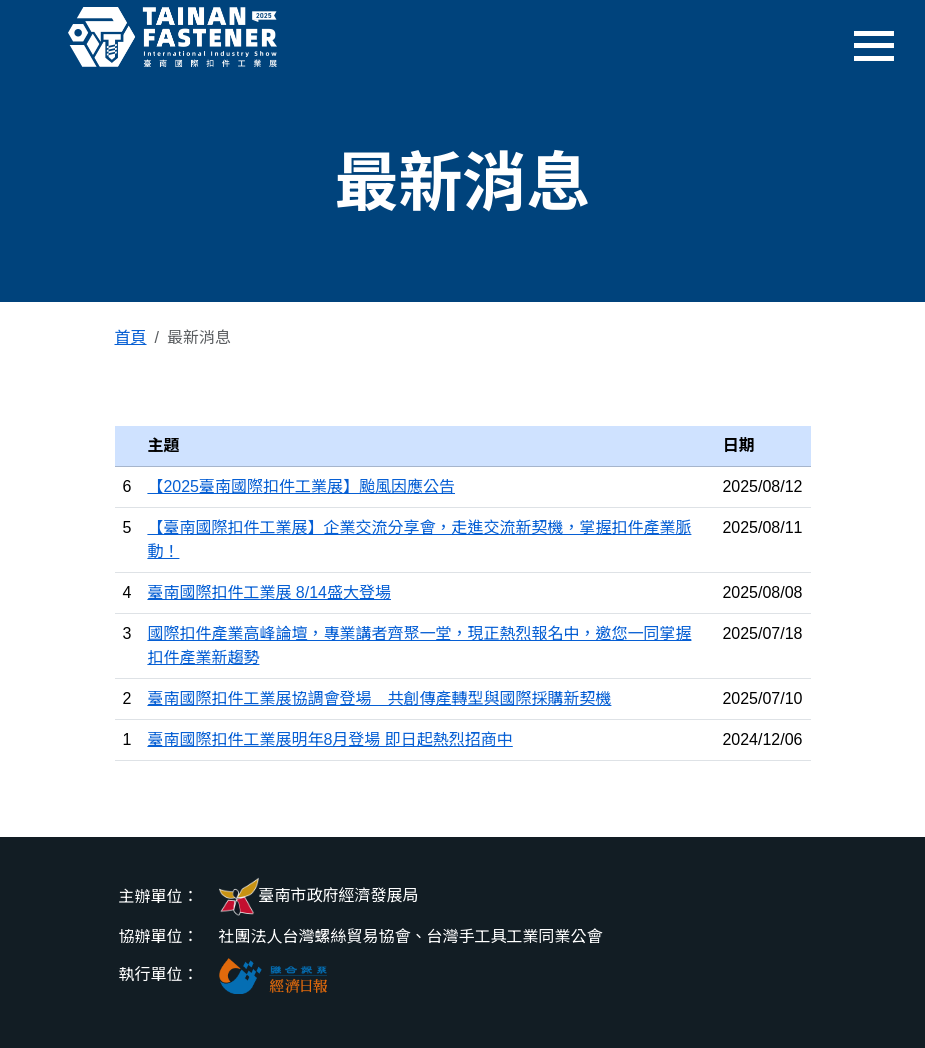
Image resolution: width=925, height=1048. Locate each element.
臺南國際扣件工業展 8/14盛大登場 (269, 592)
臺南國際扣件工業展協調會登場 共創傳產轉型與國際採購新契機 (379, 698)
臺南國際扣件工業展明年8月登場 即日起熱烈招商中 (329, 739)
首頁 (131, 337)
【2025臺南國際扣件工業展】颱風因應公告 (301, 486)
